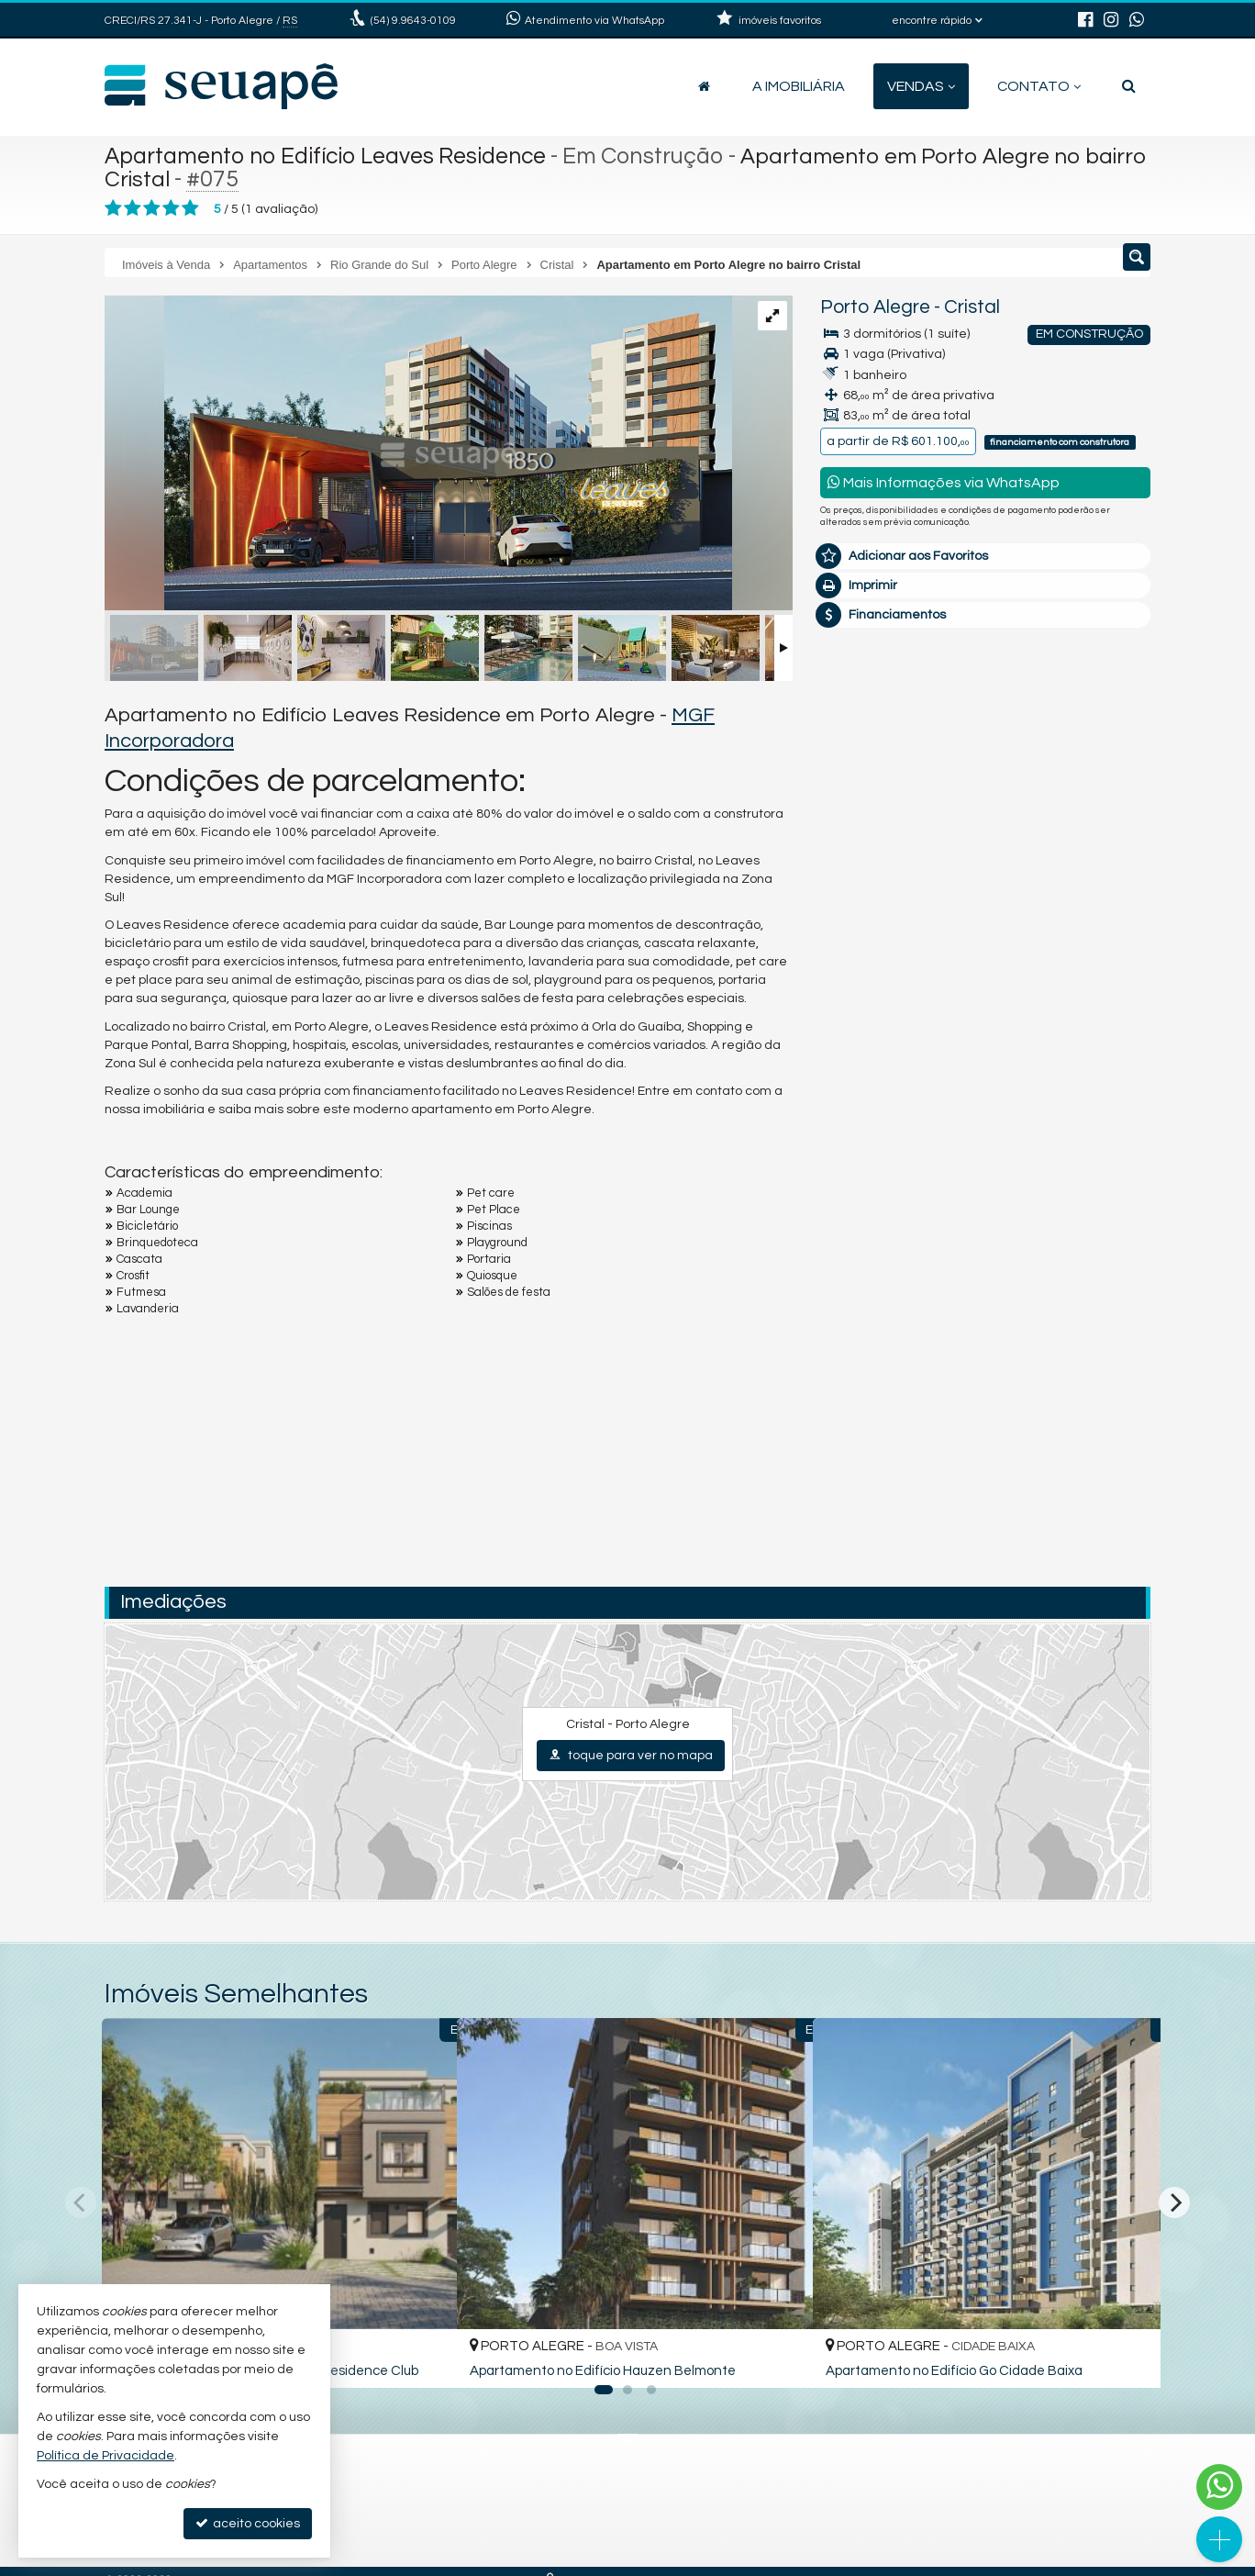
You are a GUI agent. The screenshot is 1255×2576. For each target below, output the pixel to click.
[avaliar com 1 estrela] (113, 208)
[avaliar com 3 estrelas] (152, 208)
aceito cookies (247, 2523)
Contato (1039, 86)
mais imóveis (986, 970)
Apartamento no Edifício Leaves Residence (329, 156)
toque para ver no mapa (631, 1755)
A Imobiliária (798, 86)
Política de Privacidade (105, 2455)
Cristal (972, 307)
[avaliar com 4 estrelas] (171, 208)
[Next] (1174, 2202)
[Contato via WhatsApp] (1219, 2487)
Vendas (921, 86)
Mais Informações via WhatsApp (943, 482)
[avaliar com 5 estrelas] (190, 208)
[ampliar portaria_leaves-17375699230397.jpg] (418, 455)
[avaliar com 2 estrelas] (132, 208)
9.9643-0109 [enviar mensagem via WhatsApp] (413, 21)
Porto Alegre (875, 307)
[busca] (1128, 86)
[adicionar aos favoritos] (423, 2358)
